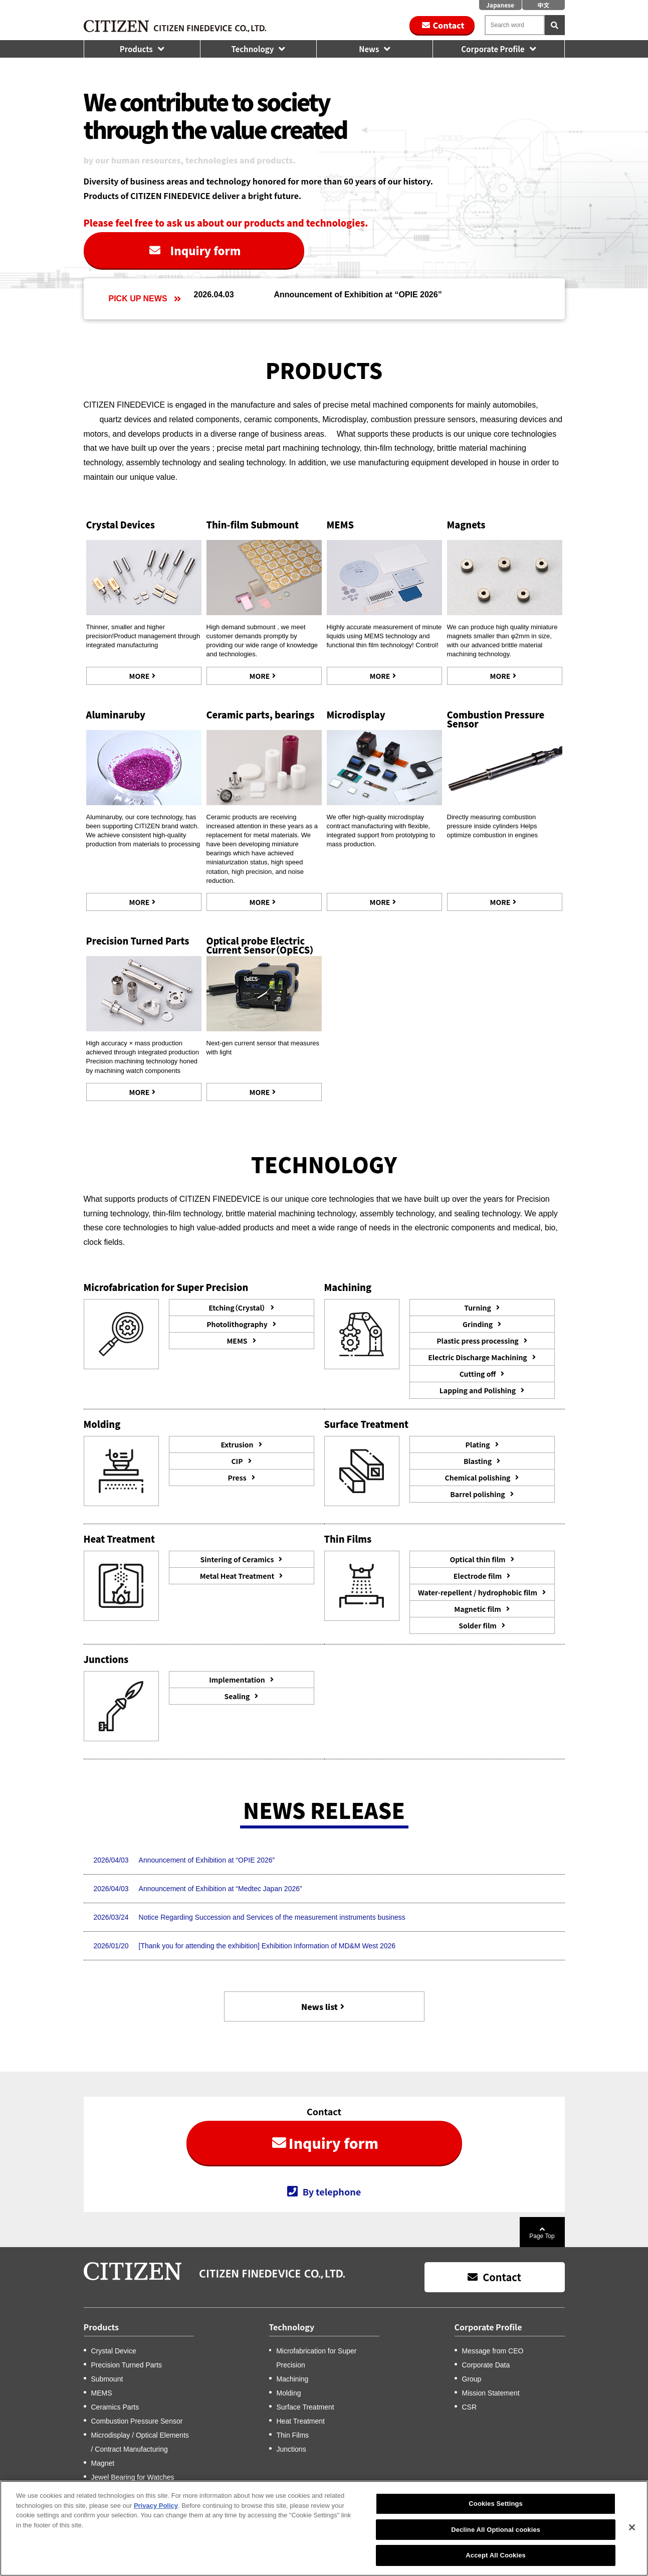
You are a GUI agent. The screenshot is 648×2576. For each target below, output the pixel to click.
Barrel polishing (477, 1494)
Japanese (500, 5)
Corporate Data (486, 2365)
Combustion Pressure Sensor (496, 719)
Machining (293, 2379)
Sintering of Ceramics (237, 1559)
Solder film (478, 1625)
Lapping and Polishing (478, 1390)
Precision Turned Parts (137, 940)
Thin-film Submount (252, 524)
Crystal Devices (120, 524)
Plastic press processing (477, 1341)
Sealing (237, 1696)
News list (319, 2006)
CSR (469, 2407)
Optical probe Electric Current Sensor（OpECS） (260, 945)
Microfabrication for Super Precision (316, 2358)
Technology (252, 49)
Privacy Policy (156, 2516)
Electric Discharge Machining (477, 1357)
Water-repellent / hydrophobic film (477, 1592)
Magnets (466, 524)
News (369, 49)
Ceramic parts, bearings (260, 714)
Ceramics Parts (115, 2407)
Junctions (291, 2449)
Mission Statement (491, 2393)
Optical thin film (477, 1559)
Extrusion (237, 1444)
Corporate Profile (493, 49)
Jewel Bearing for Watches (132, 2477)
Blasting (478, 1461)
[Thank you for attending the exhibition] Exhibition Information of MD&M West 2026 (267, 1945)
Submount (107, 2379)
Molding (289, 2393)
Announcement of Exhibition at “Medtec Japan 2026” (220, 1888)
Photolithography (236, 1324)
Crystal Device (113, 2351)
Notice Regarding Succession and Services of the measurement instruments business (272, 1917)
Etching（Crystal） (237, 1308)
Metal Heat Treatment (237, 1576)
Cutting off (478, 1374)
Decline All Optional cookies (495, 2540)
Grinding (478, 1324)
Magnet (103, 2463)
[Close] (632, 2538)
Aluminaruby (115, 714)
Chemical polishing (478, 1478)
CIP (237, 1461)
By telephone (332, 2191)
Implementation (237, 1680)
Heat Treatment (301, 2421)
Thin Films (293, 2435)
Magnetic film (477, 1609)
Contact (448, 25)
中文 (543, 5)
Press (237, 1478)
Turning (477, 1308)
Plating (477, 1444)
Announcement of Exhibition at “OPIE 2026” (358, 295)
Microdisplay (356, 714)
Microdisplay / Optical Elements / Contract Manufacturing (140, 2442)
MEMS (340, 524)
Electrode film (478, 1576)
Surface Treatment (305, 2407)
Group (472, 2379)
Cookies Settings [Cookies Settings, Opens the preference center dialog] (496, 2514)
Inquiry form (205, 250)
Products (136, 49)
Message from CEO (493, 2351)
